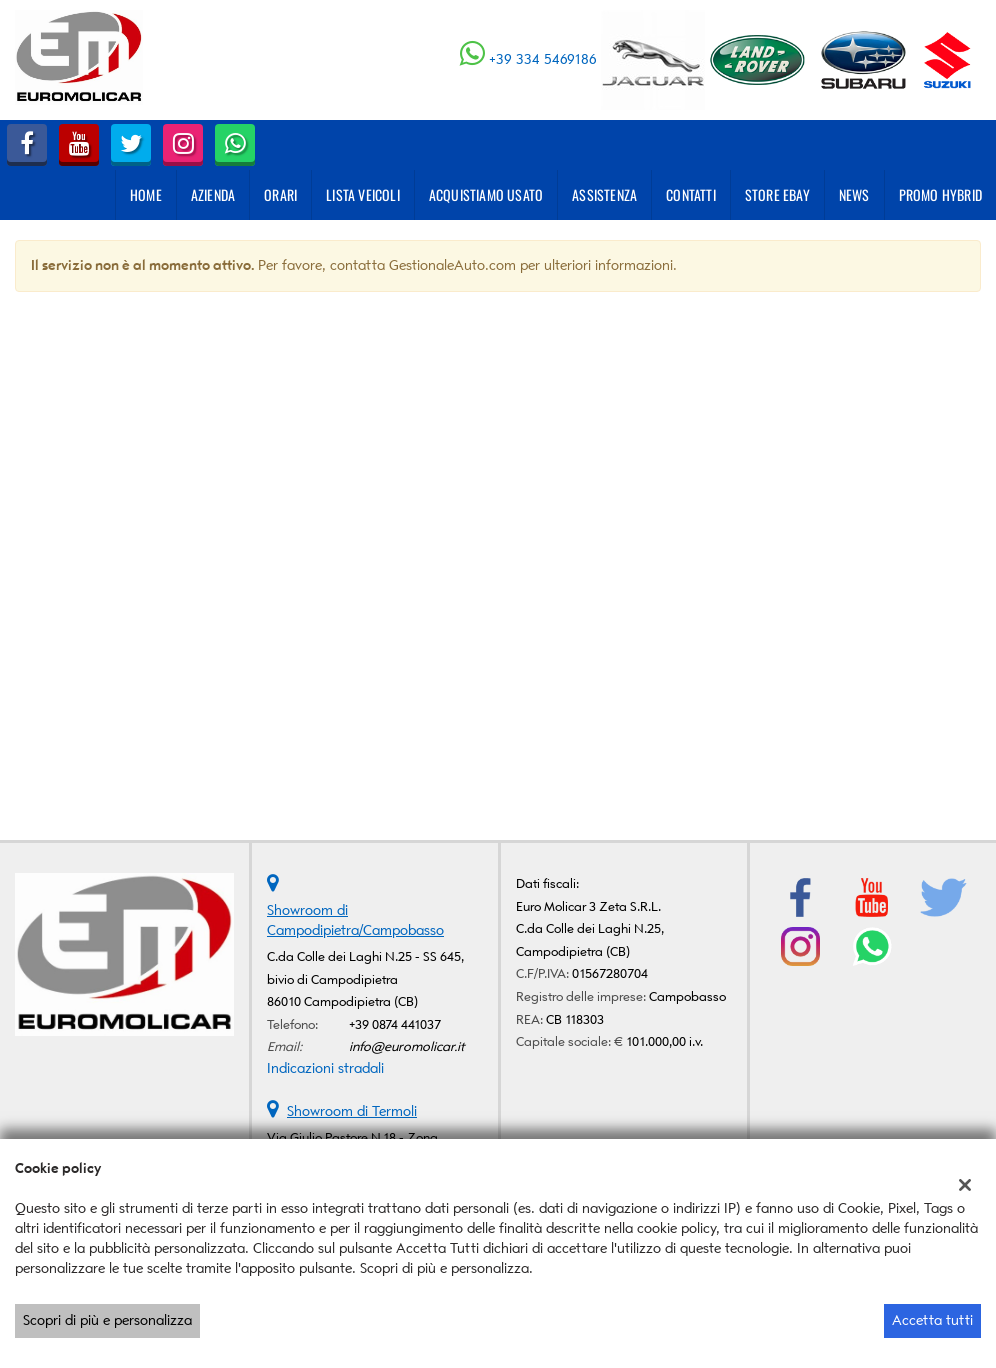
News (854, 194)
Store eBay (777, 194)
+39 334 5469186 (543, 59)
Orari (280, 194)
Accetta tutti (932, 1320)
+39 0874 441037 (395, 1024)
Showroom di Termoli (352, 1111)
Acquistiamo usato (486, 194)
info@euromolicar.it (407, 1046)
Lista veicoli (363, 194)
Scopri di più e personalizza (107, 1320)
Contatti (691, 194)
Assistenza (604, 194)
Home (146, 194)
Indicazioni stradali (325, 1068)
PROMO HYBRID (940, 194)
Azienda (213, 194)
